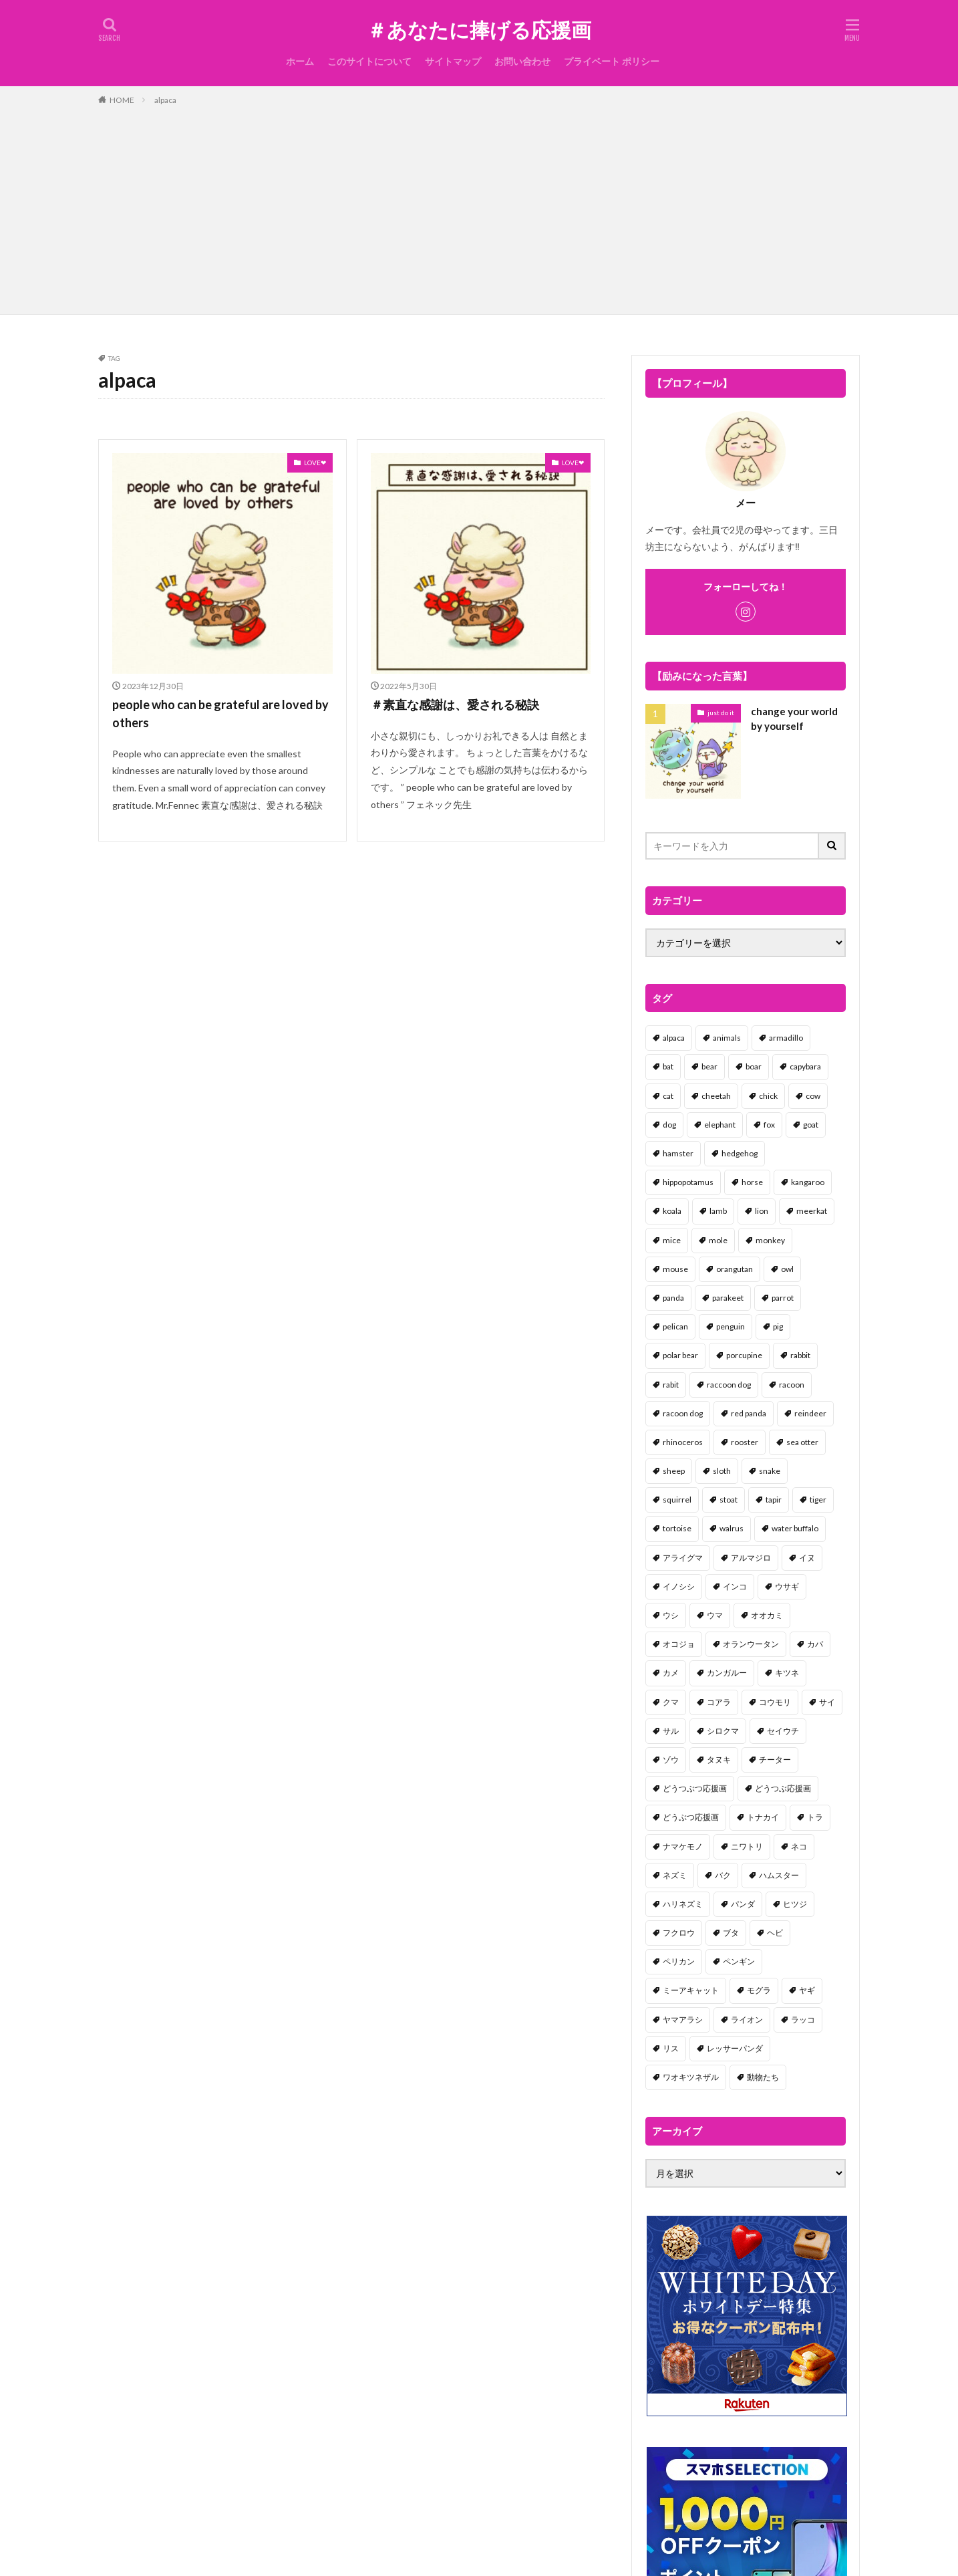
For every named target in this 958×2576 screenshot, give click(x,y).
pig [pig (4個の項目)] (778, 1326)
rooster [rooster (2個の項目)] (744, 1442)
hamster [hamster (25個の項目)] (678, 1153)
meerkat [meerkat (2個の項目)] (811, 1211)
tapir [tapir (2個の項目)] (774, 1500)
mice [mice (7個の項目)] (672, 1240)
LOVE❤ (315, 463)
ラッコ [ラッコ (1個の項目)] (803, 2020)
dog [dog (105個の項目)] (669, 1125)
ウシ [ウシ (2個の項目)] (671, 1615)
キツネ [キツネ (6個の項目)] (787, 1673)
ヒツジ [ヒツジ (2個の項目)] (795, 1904)
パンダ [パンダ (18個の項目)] (743, 1904)
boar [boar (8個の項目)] (754, 1066)
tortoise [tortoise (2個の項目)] (677, 1528)
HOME (122, 100)
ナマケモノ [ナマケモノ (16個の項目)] (683, 1846)
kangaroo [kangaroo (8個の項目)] (807, 1182)
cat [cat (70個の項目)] (668, 1096)
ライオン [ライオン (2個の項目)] (747, 2020)
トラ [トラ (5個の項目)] (815, 1817)
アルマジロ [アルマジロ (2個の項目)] (751, 1558)
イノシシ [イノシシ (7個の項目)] (679, 1586)
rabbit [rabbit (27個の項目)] (800, 1355)
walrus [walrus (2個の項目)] (732, 1528)
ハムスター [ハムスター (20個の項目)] (779, 1875)
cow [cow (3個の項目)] (813, 1096)
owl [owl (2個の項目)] (787, 1269)
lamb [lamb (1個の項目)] (718, 1211)
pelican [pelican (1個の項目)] (675, 1326)
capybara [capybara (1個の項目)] (805, 1066)
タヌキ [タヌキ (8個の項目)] (719, 1760)
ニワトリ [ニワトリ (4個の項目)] (747, 1846)
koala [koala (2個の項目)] (672, 1211)
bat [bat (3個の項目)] (668, 1066)
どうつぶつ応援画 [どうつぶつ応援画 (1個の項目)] (695, 1788)
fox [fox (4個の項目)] (769, 1125)
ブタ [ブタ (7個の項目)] (731, 1933)
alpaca (165, 100)
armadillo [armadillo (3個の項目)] (786, 1038)
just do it (720, 713)
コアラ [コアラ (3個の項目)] (719, 1702)
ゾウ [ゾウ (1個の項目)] (671, 1760)
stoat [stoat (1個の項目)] (729, 1500)
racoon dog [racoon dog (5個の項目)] (683, 1413)
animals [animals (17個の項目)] (727, 1038)
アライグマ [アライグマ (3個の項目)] (683, 1558)
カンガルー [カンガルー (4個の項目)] (727, 1673)
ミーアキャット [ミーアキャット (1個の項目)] (691, 1990)
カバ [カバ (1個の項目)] (815, 1644)
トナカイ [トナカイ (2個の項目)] (763, 1817)
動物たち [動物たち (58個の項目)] (763, 2077)
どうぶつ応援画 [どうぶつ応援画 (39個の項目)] (691, 1817)
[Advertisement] (479, 207)
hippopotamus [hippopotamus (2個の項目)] (688, 1182)
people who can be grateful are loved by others (220, 713)
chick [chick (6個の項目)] (768, 1096)
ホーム (300, 61)
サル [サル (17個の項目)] (671, 1731)
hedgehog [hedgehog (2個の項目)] (740, 1153)
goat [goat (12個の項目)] (810, 1125)
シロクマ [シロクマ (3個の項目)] (723, 1731)
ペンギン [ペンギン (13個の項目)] (739, 1961)
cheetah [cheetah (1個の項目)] (716, 1096)
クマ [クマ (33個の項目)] (671, 1702)
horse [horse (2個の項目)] (752, 1182)
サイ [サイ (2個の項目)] (827, 1702)
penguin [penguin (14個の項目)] (730, 1326)
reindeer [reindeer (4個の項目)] (810, 1413)
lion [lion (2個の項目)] (761, 1211)
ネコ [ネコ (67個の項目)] (799, 1846)
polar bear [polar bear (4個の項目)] (680, 1355)
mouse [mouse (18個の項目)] (675, 1269)
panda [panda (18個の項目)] (673, 1298)
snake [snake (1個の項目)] (769, 1471)
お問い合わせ (522, 61)
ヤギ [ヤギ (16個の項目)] (807, 1990)
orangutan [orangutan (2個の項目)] (734, 1269)
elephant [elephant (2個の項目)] (720, 1125)
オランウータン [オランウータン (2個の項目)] (751, 1644)
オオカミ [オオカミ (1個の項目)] (767, 1615)
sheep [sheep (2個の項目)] (674, 1471)
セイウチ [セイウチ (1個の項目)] (783, 1731)
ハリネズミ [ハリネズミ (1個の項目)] (683, 1904)
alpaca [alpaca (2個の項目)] (674, 1038)
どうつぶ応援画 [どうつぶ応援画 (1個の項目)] (783, 1788)
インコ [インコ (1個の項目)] (735, 1586)
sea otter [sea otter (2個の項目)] (802, 1442)
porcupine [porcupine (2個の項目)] (744, 1355)
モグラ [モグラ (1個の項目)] (759, 1990)
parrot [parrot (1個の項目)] (783, 1298)
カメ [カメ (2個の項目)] (671, 1673)
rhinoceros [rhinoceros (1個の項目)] (683, 1442)
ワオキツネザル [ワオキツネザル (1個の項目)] (691, 2077)
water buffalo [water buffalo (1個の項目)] (795, 1528)
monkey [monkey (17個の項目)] (770, 1240)
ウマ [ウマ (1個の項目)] (715, 1615)
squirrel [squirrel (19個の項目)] (677, 1500)
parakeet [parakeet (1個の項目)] (728, 1298)
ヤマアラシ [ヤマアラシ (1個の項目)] (683, 2020)
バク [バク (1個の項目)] (723, 1875)
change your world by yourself (794, 719)
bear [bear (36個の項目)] (709, 1066)
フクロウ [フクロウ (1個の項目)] (679, 1933)
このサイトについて (369, 61)
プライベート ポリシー (611, 61)
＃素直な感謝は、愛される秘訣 (455, 704)
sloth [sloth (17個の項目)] (722, 1471)
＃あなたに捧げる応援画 (479, 30)
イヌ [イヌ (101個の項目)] (807, 1558)
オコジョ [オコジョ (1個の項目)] (679, 1644)
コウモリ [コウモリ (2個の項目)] (775, 1702)
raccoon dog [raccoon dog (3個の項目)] (729, 1385)
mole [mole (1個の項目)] (718, 1240)
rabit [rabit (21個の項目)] (671, 1385)
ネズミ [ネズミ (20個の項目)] (675, 1875)
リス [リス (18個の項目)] (671, 2048)
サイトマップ (453, 61)
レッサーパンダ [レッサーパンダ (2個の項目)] (735, 2048)
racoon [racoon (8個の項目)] (791, 1385)
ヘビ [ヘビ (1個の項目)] (775, 1933)
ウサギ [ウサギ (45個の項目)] (787, 1586)
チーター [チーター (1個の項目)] (775, 1760)
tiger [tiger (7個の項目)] (818, 1500)
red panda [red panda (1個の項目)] (748, 1413)
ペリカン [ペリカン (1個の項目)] (679, 1961)
